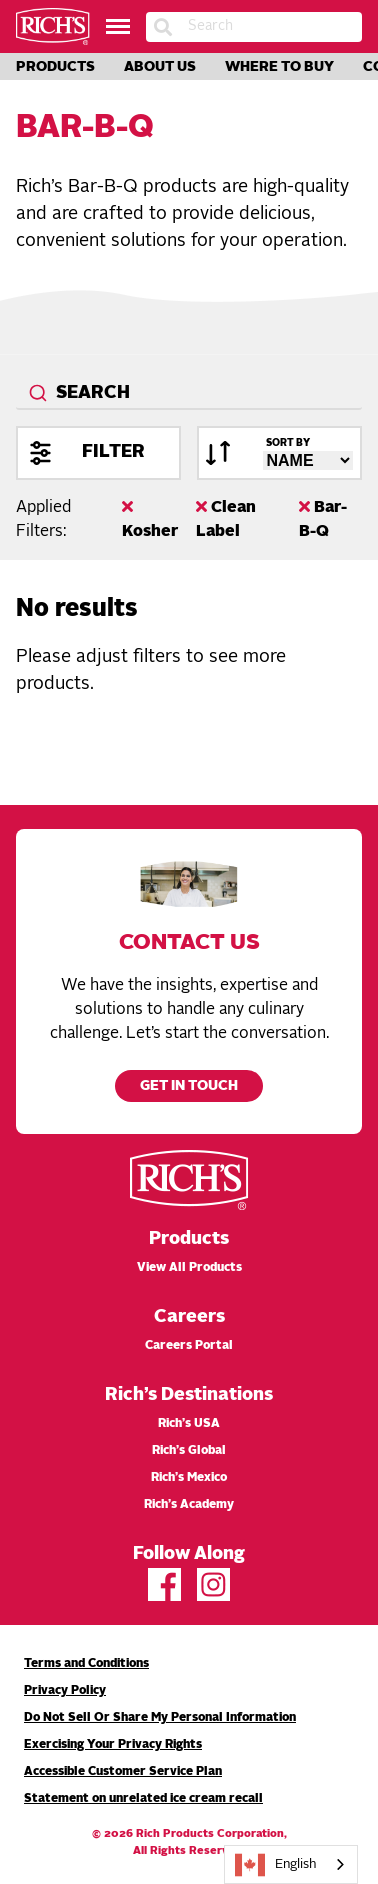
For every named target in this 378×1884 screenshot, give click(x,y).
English (276, 1865)
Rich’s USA (189, 1424)
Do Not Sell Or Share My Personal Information (160, 1718)
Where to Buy (279, 67)
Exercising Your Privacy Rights (113, 1745)
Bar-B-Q (323, 519)
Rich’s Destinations (189, 1395)
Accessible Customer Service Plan (123, 1772)
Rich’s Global (189, 1451)
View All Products (189, 1268)
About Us (160, 67)
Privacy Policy (65, 1691)
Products (55, 67)
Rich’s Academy (189, 1505)
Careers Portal (189, 1346)
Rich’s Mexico (189, 1478)
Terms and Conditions (86, 1664)
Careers (189, 1317)
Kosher (150, 519)
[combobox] (189, 394)
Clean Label (226, 519)
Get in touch (189, 1086)
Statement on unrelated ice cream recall (143, 1799)
